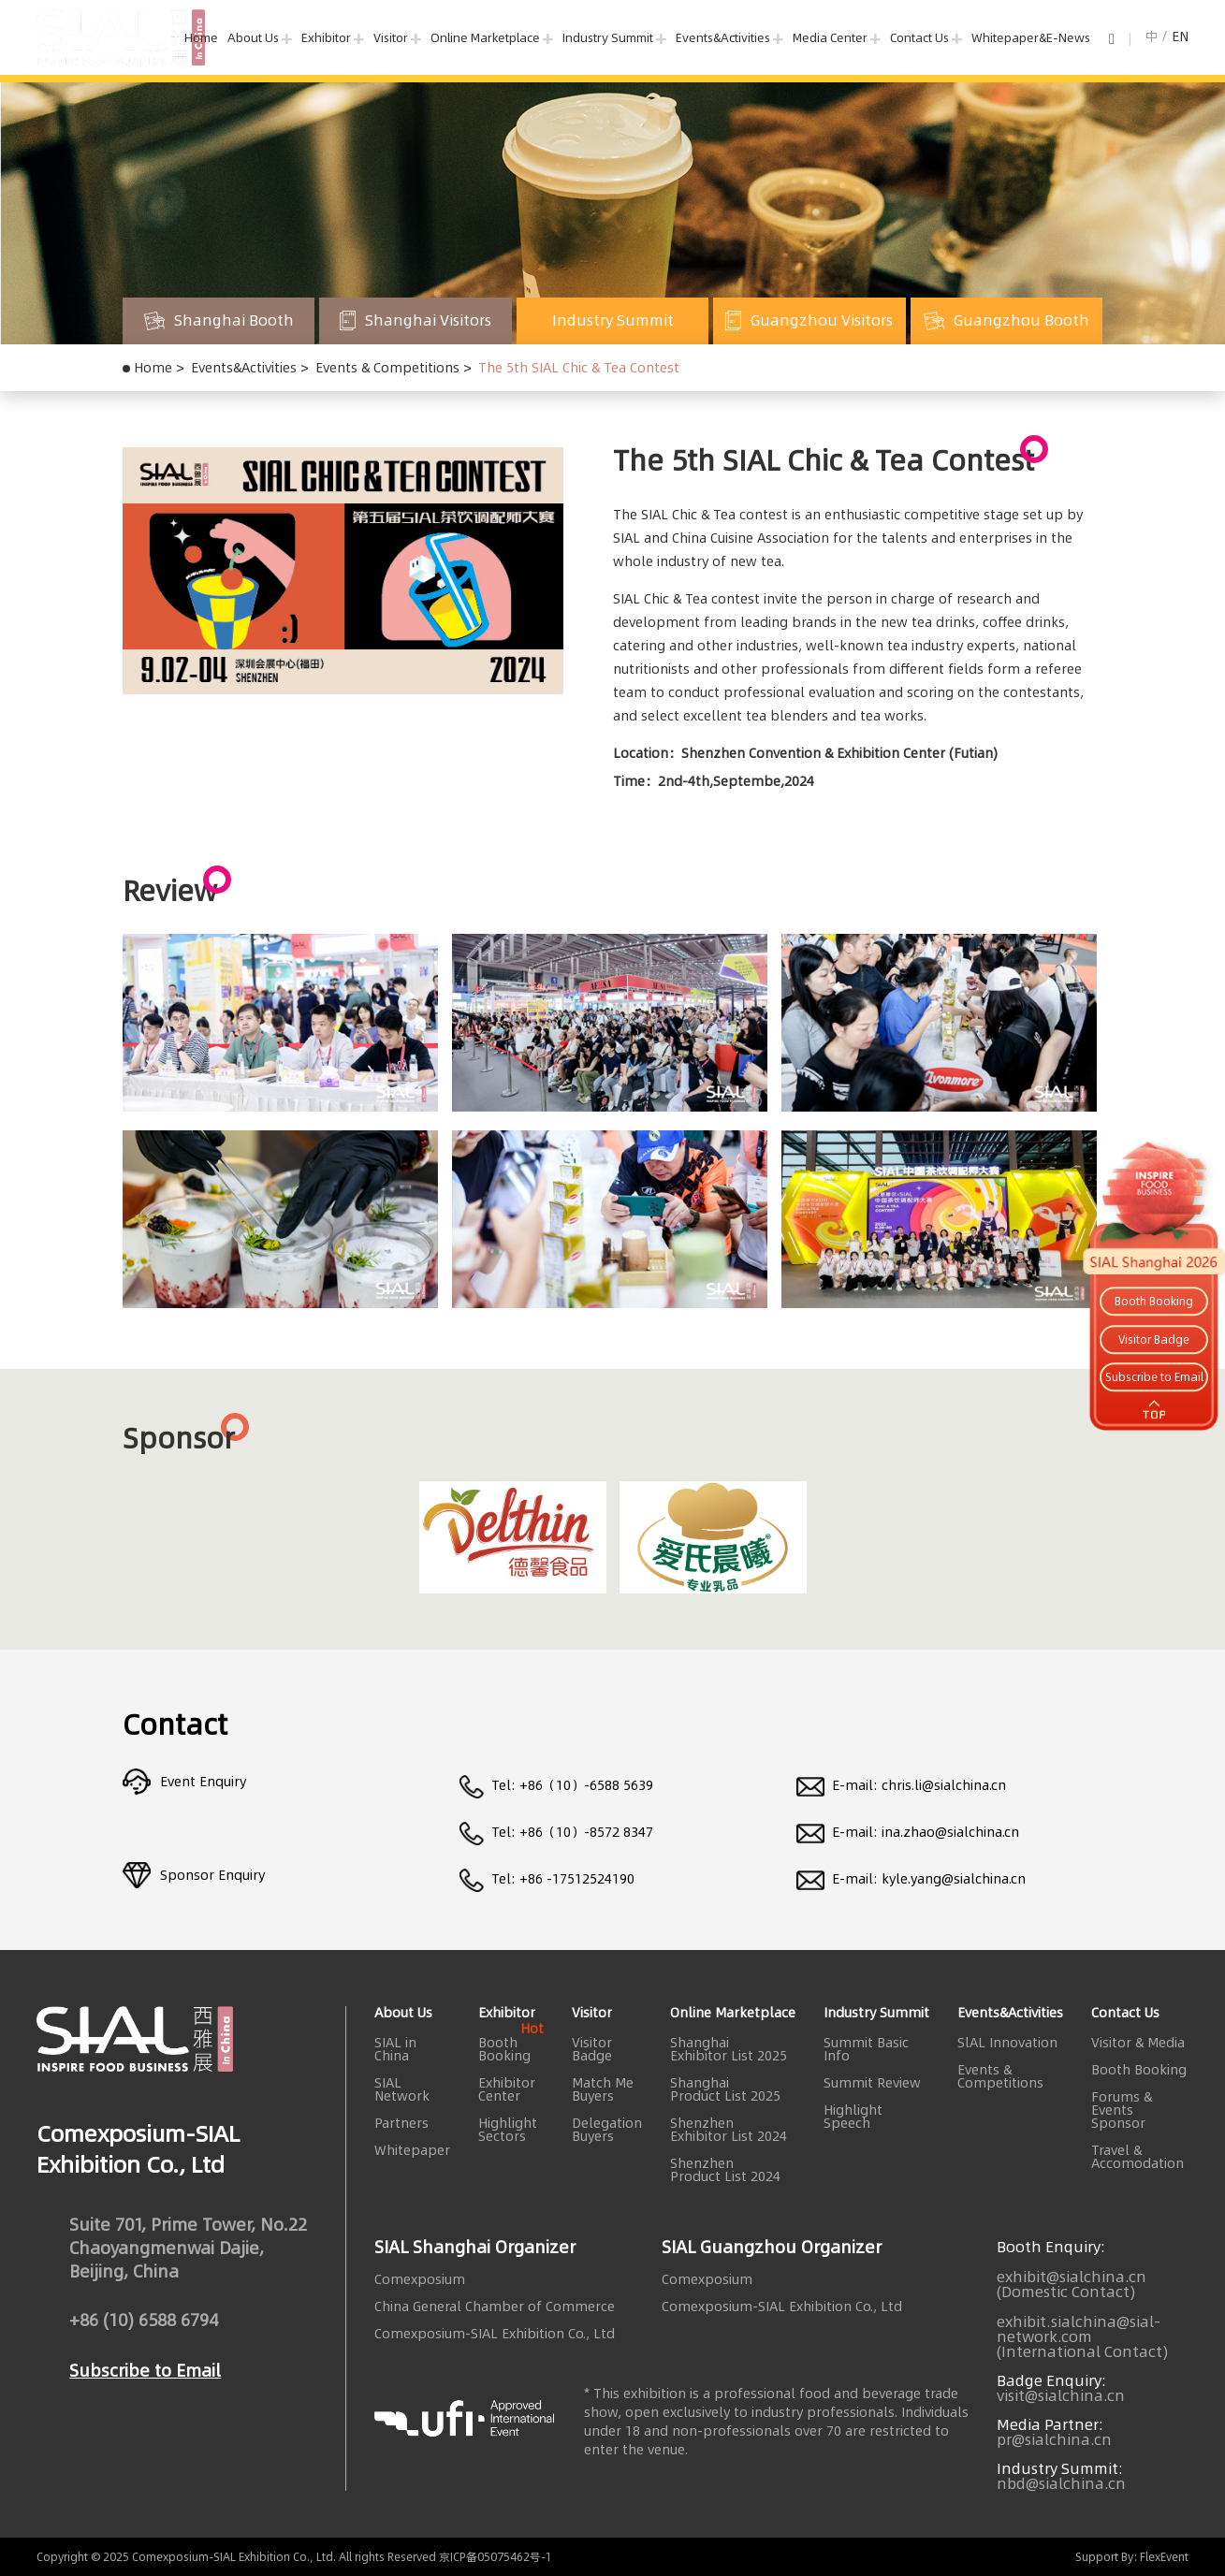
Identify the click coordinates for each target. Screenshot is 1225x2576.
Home (201, 37)
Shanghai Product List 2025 (725, 2089)
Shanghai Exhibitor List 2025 (728, 2049)
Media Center (830, 37)
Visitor (390, 37)
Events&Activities (723, 37)
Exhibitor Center (506, 2089)
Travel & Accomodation (1137, 2157)
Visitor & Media (1138, 2042)
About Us (253, 37)
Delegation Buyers (607, 2130)
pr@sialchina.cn (1054, 2439)
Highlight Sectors (507, 2130)
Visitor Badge (592, 2049)
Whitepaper (412, 2150)
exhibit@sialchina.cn (1071, 2276)
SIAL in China (395, 2049)
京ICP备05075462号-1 (495, 2557)
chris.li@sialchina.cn (944, 1785)
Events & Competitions (387, 367)
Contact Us (919, 37)
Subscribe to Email (145, 2382)
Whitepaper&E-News (1030, 37)
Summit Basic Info (866, 2049)
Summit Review (872, 2082)
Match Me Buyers (603, 2089)
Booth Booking (511, 2049)
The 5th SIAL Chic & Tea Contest (578, 367)
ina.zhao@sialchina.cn (950, 1832)
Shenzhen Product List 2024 (725, 2170)
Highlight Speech (853, 2116)
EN (1180, 36)
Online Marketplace (485, 37)
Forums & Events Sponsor (1121, 2110)
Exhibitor (326, 37)
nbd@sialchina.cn (1061, 2483)
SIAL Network (402, 2089)
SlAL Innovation (1007, 2042)
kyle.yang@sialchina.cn (954, 1879)
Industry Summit (607, 37)
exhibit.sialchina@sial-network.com (1078, 2329)
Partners (401, 2123)
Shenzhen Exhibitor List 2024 (728, 2130)
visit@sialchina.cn (1061, 2395)
